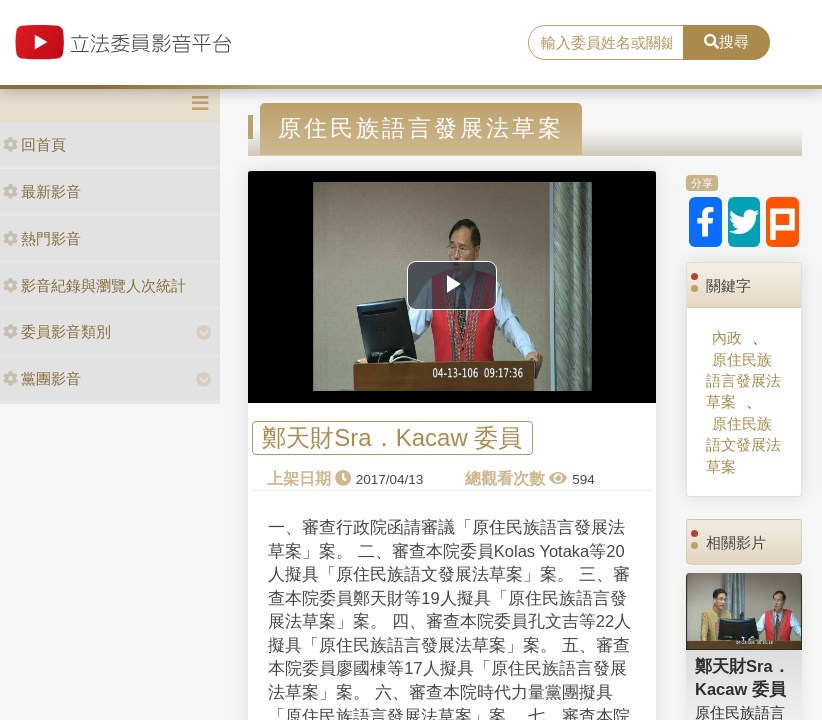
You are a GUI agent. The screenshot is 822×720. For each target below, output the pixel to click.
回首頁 (34, 144)
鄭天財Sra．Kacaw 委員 (392, 438)
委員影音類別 (57, 331)
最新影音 (42, 191)
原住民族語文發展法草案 (743, 445)
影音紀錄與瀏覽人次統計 (94, 285)
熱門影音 (42, 238)
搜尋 (726, 41)
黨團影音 (42, 378)
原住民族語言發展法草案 (743, 381)
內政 (727, 337)
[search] (606, 43)
